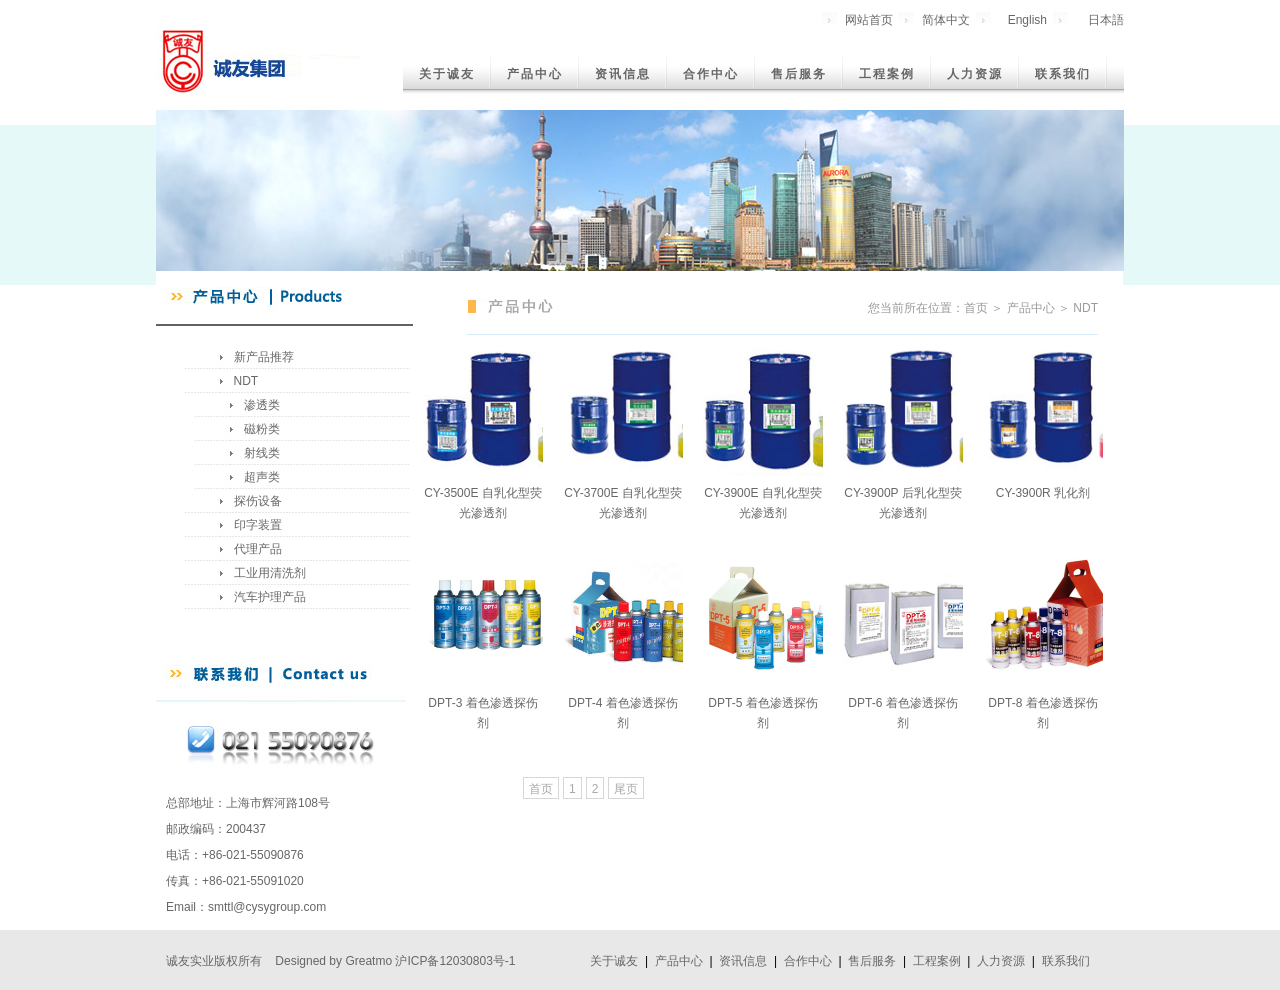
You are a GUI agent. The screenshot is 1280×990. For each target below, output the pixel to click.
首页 (541, 789)
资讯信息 (623, 74)
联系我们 (1063, 74)
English (1027, 20)
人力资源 (975, 74)
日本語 (1106, 20)
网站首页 (869, 20)
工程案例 (887, 74)
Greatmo (368, 961)
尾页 (626, 789)
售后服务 (799, 74)
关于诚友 (447, 74)
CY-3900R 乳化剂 (1043, 493)
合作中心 (711, 74)
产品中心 (535, 74)
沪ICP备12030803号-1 (455, 961)
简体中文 (946, 20)
